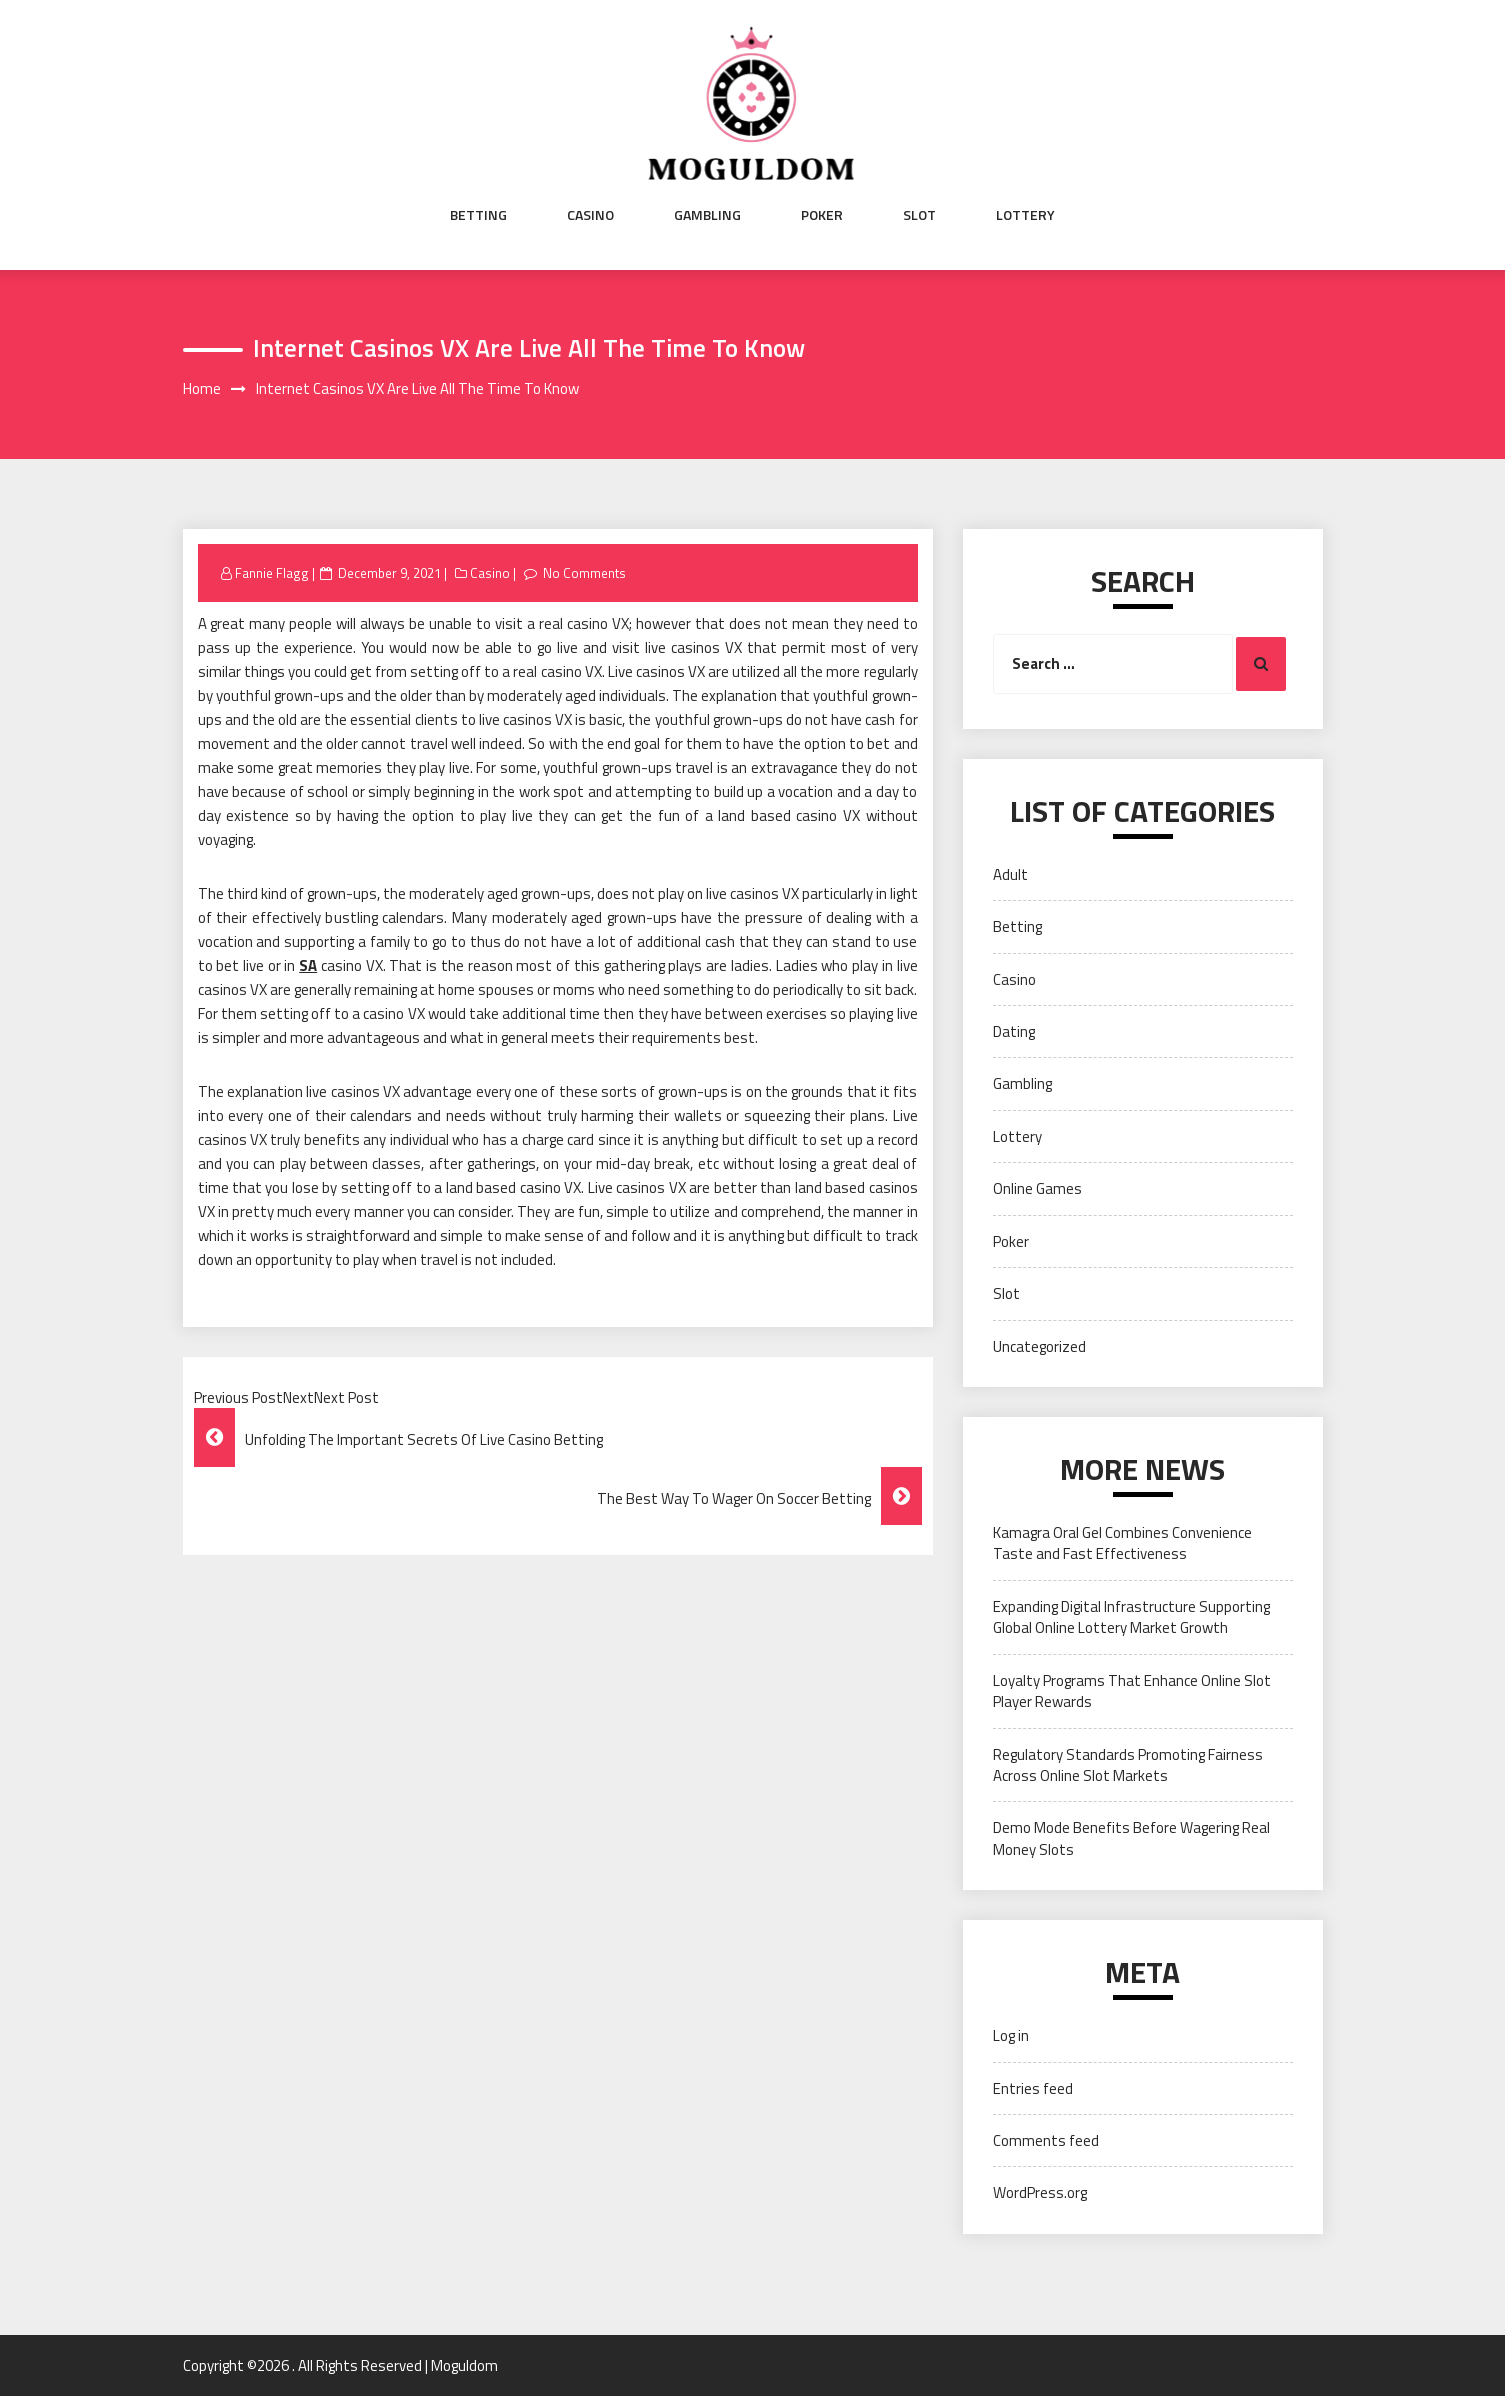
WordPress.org (1040, 2192)
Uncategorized (1039, 1346)
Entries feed (1033, 2088)
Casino (590, 215)
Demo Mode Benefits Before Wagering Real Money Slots (1131, 1838)
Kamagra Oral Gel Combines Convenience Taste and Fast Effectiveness (1122, 1543)
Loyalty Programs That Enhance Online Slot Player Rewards (1132, 1691)
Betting (478, 215)
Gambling (707, 215)
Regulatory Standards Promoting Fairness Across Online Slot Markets (1128, 1765)
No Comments (584, 573)
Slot (919, 215)
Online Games (1037, 1188)
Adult (1010, 874)
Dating (1014, 1031)
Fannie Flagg (272, 573)
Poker (822, 215)
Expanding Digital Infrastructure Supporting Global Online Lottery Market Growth (1131, 1617)
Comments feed (1046, 2140)
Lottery (1025, 215)
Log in (1011, 2035)
